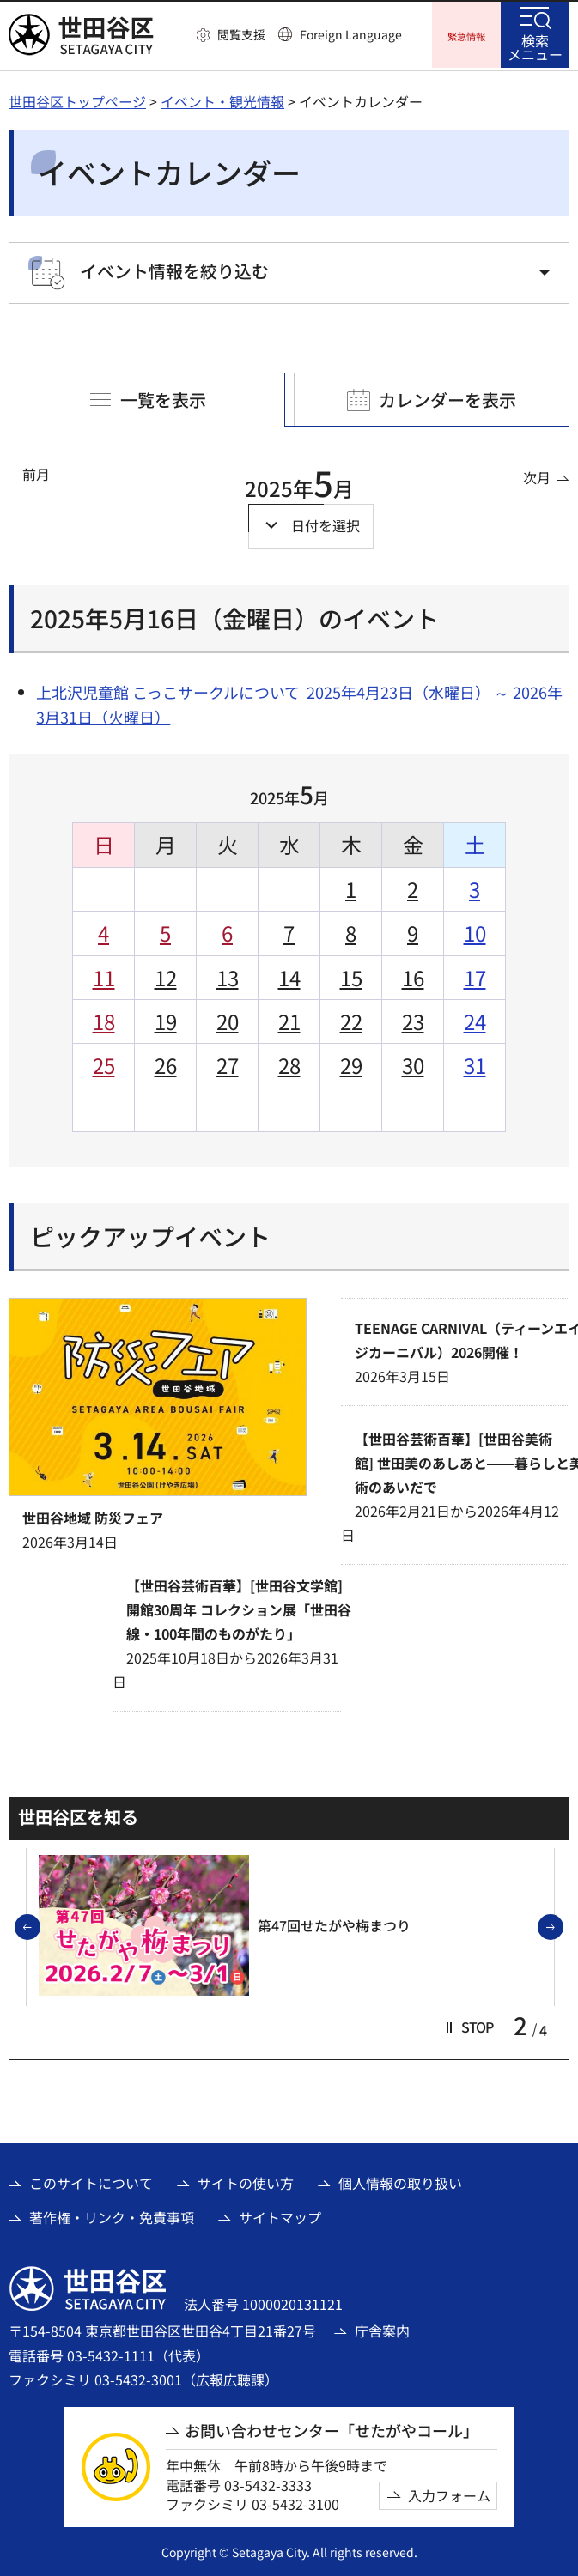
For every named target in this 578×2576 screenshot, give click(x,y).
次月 (537, 474)
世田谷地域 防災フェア (92, 1515)
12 (166, 975)
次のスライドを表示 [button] (562, 1925)
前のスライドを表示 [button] (39, 1925)
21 (289, 1018)
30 (413, 1063)
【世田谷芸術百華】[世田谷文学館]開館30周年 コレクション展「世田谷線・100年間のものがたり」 (238, 1607)
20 (227, 1018)
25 (104, 1063)
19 (166, 1018)
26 (166, 1063)
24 (475, 1018)
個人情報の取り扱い (400, 2180)
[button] (231, 35)
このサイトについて (91, 2180)
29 (351, 1063)
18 (104, 1018)
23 (413, 1018)
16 (413, 975)
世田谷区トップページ (77, 98)
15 (351, 975)
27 (227, 1063)
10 (475, 930)
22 (351, 1018)
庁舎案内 (382, 2328)
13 (227, 975)
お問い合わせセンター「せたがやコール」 (331, 2428)
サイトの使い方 (246, 2180)
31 (475, 1063)
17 (475, 975)
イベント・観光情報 (222, 98)
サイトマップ (280, 2214)
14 (289, 975)
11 (104, 975)
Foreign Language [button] (351, 34)
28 (289, 1063)
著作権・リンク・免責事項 (111, 2214)
